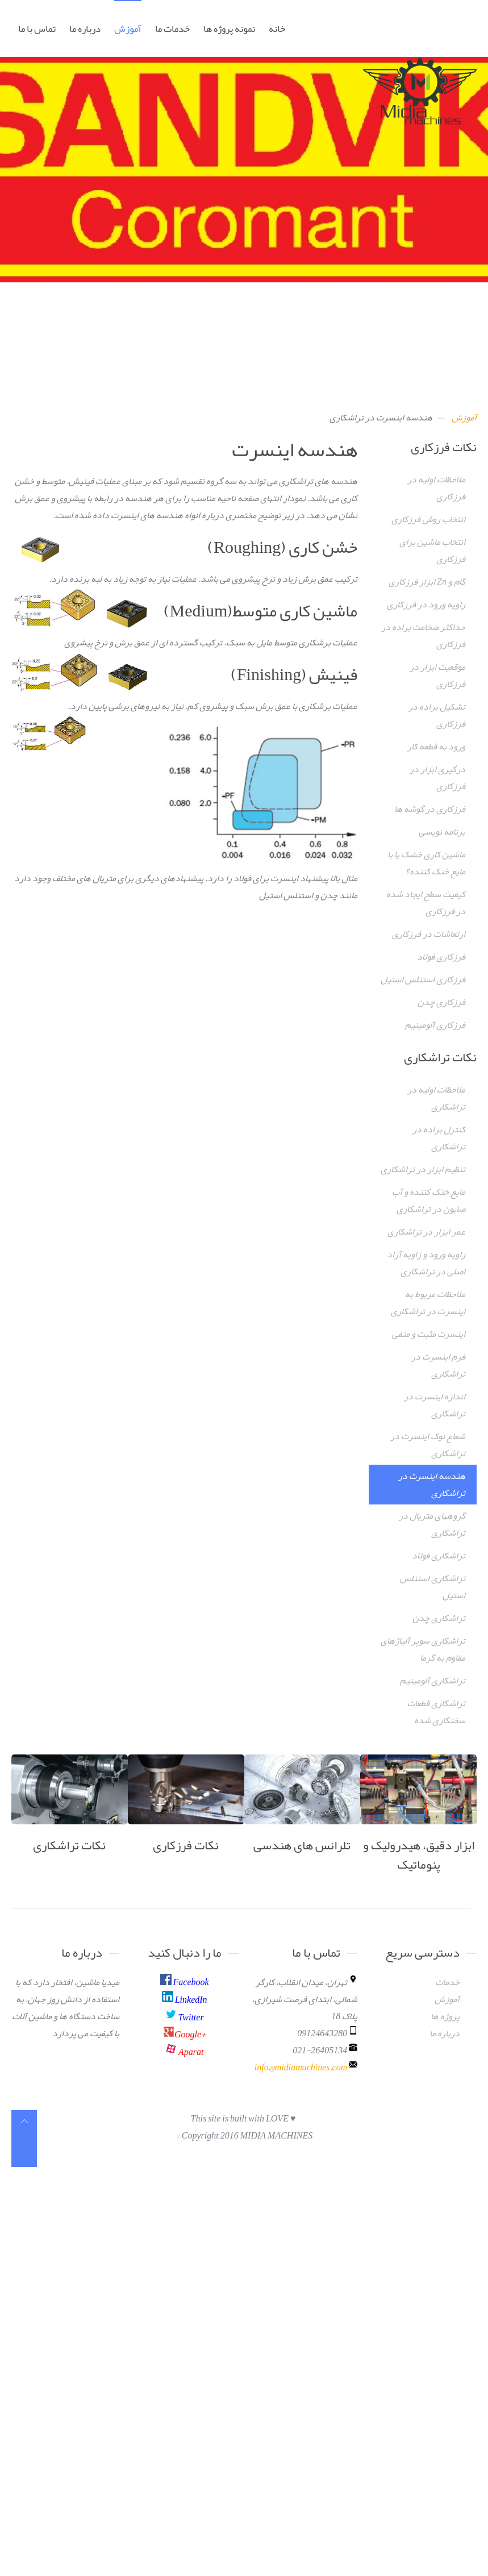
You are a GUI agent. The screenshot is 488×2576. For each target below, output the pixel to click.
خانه (277, 28)
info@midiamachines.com (301, 2067)
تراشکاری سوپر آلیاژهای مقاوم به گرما (423, 1649)
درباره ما (85, 28)
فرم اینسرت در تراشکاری (438, 1365)
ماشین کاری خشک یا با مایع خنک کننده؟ (426, 863)
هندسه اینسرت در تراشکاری (431, 1484)
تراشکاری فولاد (438, 1556)
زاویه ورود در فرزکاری (426, 604)
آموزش (127, 28)
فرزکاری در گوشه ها (429, 809)
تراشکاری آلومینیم (432, 1681)
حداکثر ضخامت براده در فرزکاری (423, 635)
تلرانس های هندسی (302, 1845)
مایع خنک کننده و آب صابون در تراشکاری (428, 1200)
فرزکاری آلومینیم (435, 1025)
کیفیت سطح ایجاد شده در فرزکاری (425, 902)
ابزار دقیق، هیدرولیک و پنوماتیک (418, 1855)
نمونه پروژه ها (229, 28)
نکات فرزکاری (186, 1845)
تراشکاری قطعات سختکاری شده (436, 1711)
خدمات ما (172, 28)
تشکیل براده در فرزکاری (436, 715)
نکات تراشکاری (69, 1845)
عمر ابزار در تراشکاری (426, 1232)
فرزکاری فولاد (441, 957)
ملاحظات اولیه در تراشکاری (436, 1098)
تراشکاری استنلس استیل (432, 1586)
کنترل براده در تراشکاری (438, 1138)
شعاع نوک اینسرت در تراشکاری (427, 1444)
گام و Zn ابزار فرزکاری (427, 582)
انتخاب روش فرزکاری (428, 519)
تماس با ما (37, 28)
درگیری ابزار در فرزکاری (437, 777)
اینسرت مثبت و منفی (428, 1334)
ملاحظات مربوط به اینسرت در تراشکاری (428, 1302)
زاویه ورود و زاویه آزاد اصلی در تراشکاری (426, 1263)
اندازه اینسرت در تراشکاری (434, 1405)
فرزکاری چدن (441, 1002)
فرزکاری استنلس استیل (423, 979)
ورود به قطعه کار (436, 746)
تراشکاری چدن (438, 1618)
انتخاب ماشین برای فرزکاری (432, 550)
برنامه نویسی (442, 832)
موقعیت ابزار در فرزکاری (437, 675)
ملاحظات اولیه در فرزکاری (436, 488)
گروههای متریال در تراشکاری (432, 1524)
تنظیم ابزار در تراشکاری (423, 1169)
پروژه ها (445, 2016)
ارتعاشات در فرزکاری (428, 934)
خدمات (447, 1982)
